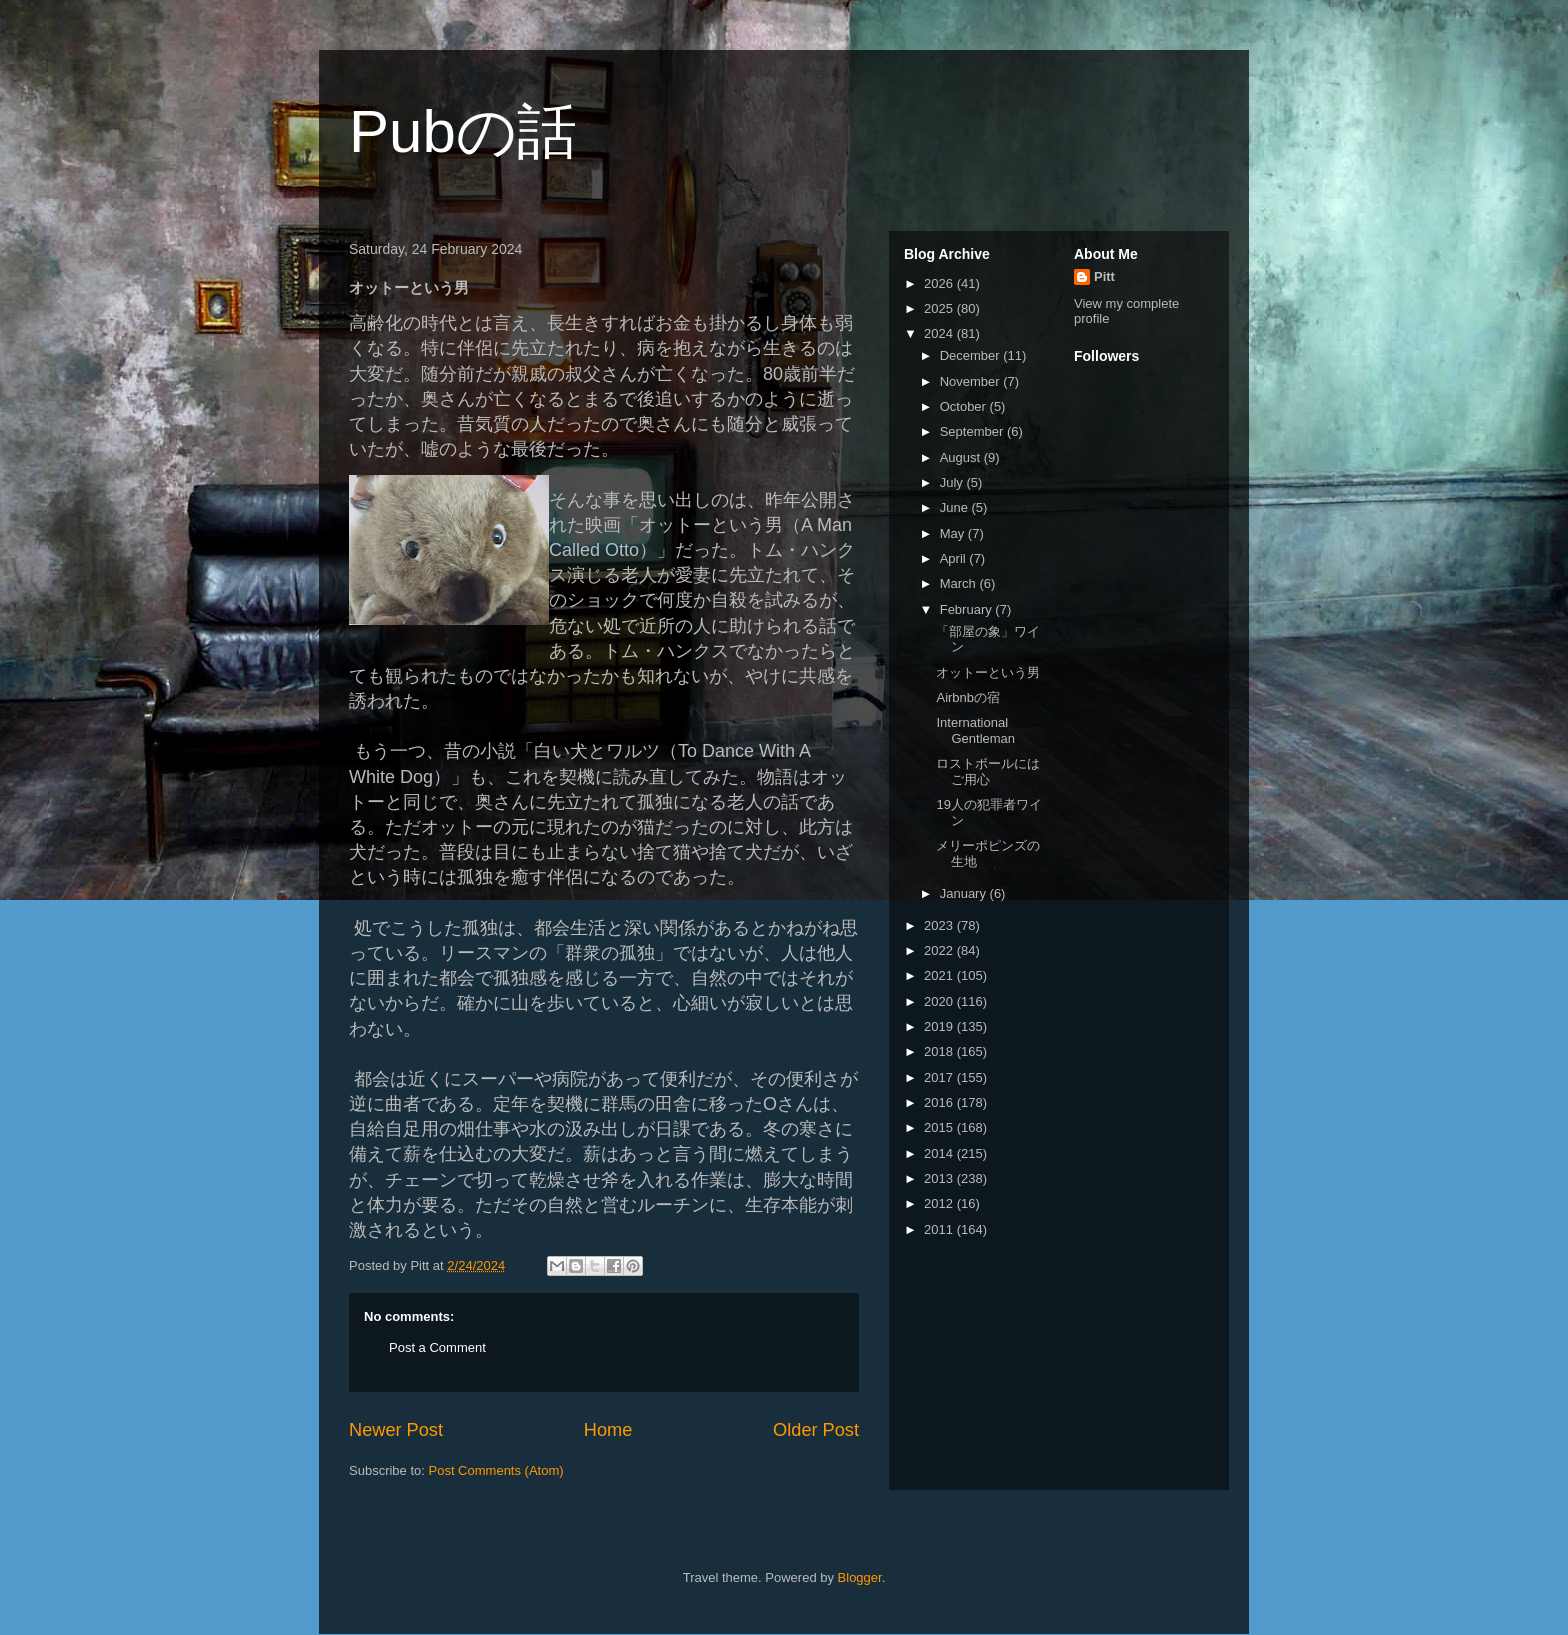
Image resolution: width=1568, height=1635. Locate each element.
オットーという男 (988, 672)
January (965, 893)
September (973, 431)
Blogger (860, 1577)
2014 (940, 1153)
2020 (940, 1001)
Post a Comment (437, 1347)
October (965, 406)
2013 (940, 1178)
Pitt (1104, 276)
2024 (940, 333)
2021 (940, 975)
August (962, 457)
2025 (940, 308)
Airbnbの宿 (968, 697)
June (956, 507)
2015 (940, 1127)
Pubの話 (463, 131)
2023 (940, 925)
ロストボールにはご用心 (988, 771)
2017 (940, 1077)
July (953, 482)
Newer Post (396, 1430)
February (968, 609)
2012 (940, 1203)
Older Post (816, 1430)
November (972, 381)
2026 (940, 283)
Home (608, 1430)
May (954, 533)
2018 (940, 1051)
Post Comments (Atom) (496, 1470)
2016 (940, 1102)
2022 (940, 950)
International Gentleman (975, 730)
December (972, 355)
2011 (940, 1229)
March (960, 583)
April (955, 558)
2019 (940, 1026)
